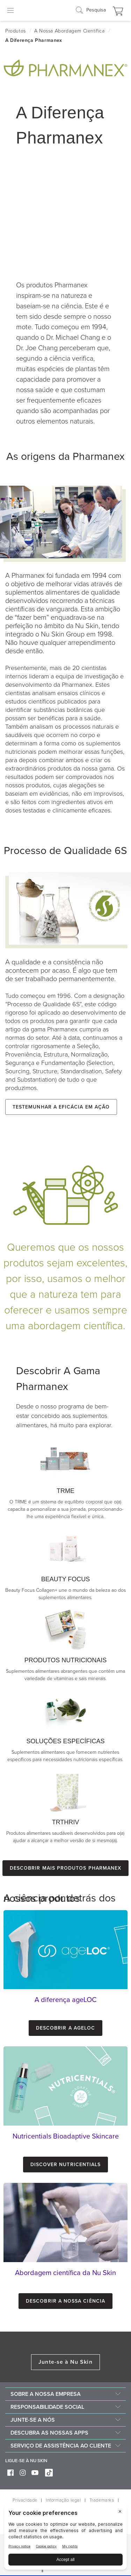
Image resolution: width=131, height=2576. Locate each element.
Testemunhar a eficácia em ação (61, 1107)
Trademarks (101, 2500)
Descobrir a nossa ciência (65, 2301)
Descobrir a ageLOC (65, 2028)
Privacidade (25, 2500)
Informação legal (63, 2500)
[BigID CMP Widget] (65, 2539)
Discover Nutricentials (65, 2164)
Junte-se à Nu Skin (65, 2361)
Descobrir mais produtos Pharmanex (65, 1868)
